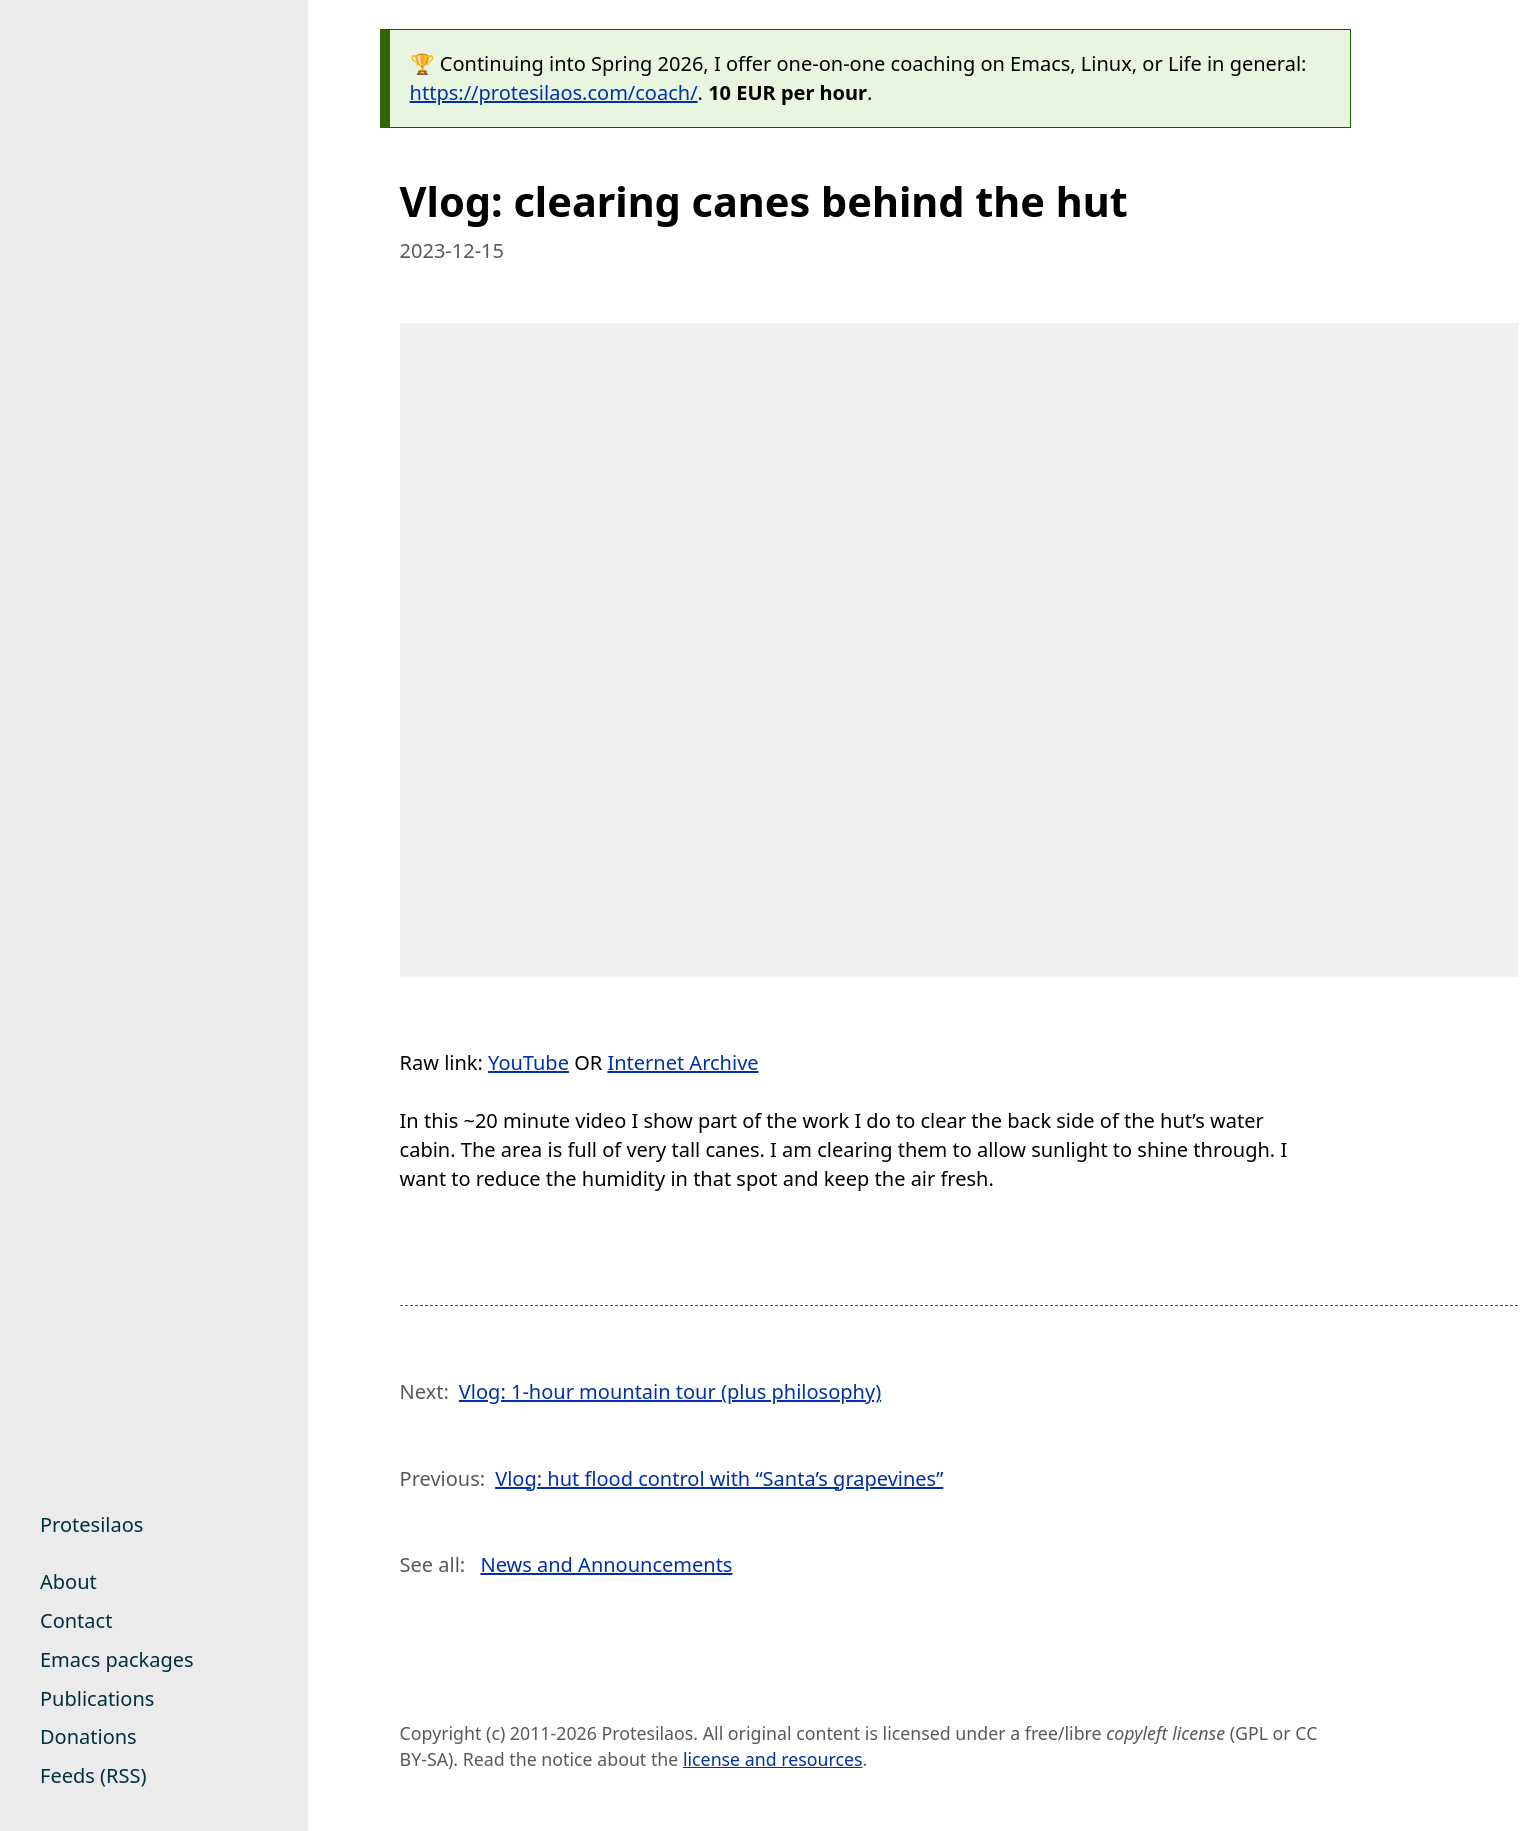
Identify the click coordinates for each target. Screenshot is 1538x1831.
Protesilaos (91, 1524)
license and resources (773, 1759)
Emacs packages (117, 1659)
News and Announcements (606, 1564)
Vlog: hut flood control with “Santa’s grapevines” (719, 1478)
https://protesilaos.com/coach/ (554, 92)
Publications (97, 1698)
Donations (88, 1736)
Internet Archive (682, 1062)
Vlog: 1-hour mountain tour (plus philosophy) (670, 1391)
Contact (76, 1620)
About (68, 1581)
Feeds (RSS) (93, 1775)
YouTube (528, 1062)
